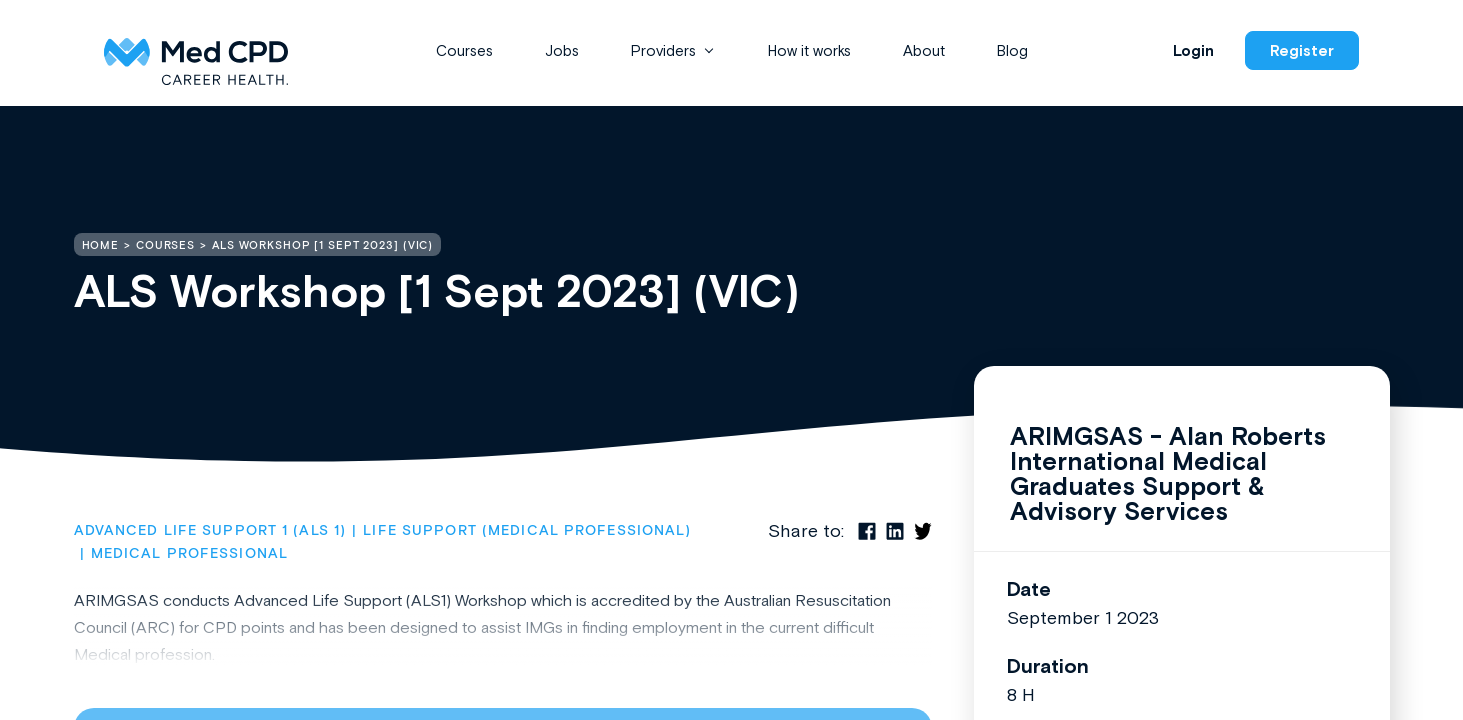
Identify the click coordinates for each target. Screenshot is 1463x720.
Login (1193, 50)
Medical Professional (189, 554)
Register (1302, 50)
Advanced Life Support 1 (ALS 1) (210, 531)
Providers (663, 50)
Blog (1012, 50)
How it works (809, 50)
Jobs (562, 50)
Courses (464, 50)
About (924, 50)
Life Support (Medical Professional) (527, 531)
